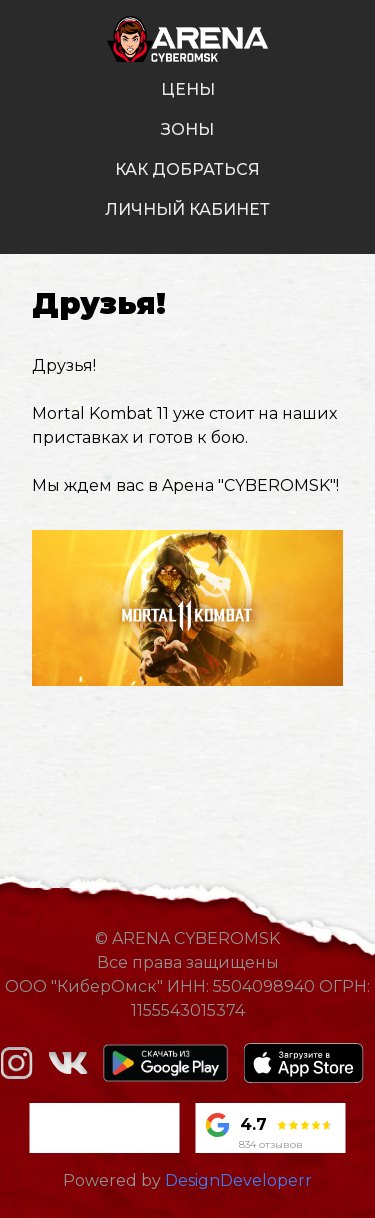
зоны (187, 129)
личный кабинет (187, 209)
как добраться (187, 169)
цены (188, 89)
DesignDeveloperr (238, 1180)
